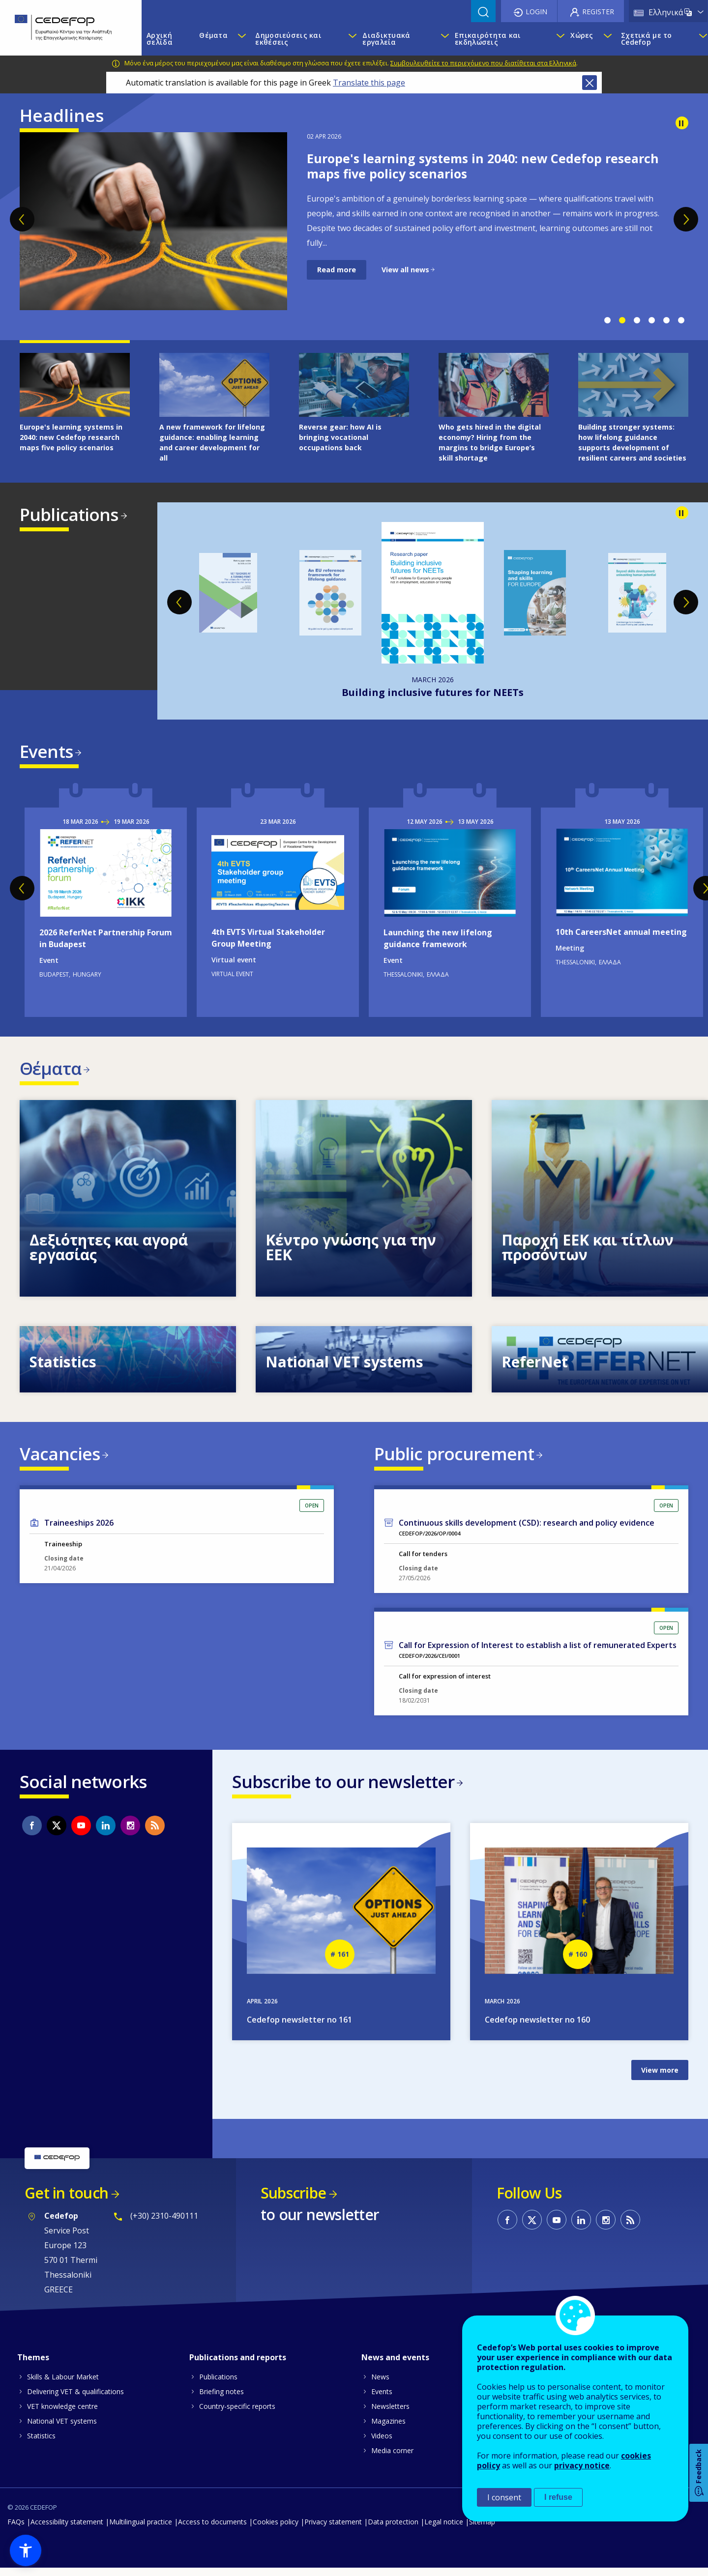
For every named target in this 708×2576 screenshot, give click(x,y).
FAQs (16, 2529)
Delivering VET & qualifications (75, 2399)
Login (536, 11)
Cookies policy (275, 2529)
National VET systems (62, 2428)
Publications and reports (237, 2365)
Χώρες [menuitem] (581, 35)
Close (589, 82)
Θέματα (50, 1070)
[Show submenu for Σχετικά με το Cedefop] (701, 39)
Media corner (392, 2458)
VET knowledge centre (62, 2414)
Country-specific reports (237, 2414)
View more (659, 2078)
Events (46, 751)
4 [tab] (651, 320)
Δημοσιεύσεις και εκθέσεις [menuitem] (288, 38)
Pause (682, 122)
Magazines (388, 2428)
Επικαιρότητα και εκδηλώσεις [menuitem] (488, 38)
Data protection (393, 2529)
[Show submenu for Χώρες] (607, 39)
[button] (25, 2550)
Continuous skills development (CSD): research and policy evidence (526, 1529)
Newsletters (390, 2414)
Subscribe (293, 2201)
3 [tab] (637, 320)
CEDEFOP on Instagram (130, 1832)
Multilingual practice (140, 2529)
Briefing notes (221, 2399)
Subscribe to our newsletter (343, 1787)
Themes (33, 2365)
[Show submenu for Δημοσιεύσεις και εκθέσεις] (350, 39)
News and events (395, 2365)
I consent (504, 2497)
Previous (22, 219)
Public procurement (454, 1457)
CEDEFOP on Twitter (56, 1832)
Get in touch (66, 2201)
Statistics (41, 2443)
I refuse (558, 2497)
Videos (381, 2443)
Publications (69, 514)
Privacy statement (333, 2529)
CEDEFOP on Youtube (81, 1832)
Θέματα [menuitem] (213, 35)
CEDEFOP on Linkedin (106, 1832)
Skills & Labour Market (63, 2384)
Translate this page (369, 82)
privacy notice (582, 2465)
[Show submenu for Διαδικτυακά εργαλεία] (443, 39)
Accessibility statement (66, 2529)
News (380, 2384)
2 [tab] (622, 320)
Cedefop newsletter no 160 (537, 2028)
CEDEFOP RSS (155, 1832)
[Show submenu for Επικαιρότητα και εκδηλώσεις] (558, 39)
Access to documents (212, 2529)
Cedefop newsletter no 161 (299, 2028)
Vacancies (60, 1457)
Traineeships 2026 (79, 1529)
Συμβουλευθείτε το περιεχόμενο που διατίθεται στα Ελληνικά (483, 62)
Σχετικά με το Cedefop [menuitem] (646, 38)
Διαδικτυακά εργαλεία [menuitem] (386, 38)
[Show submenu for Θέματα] (241, 39)
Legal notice (443, 2529)
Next (686, 219)
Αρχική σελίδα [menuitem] (160, 38)
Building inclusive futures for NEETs (433, 692)
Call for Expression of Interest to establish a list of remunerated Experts (538, 1651)
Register (598, 11)
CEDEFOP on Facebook (32, 1832)
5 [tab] (666, 320)
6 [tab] (681, 320)
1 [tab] (607, 320)
